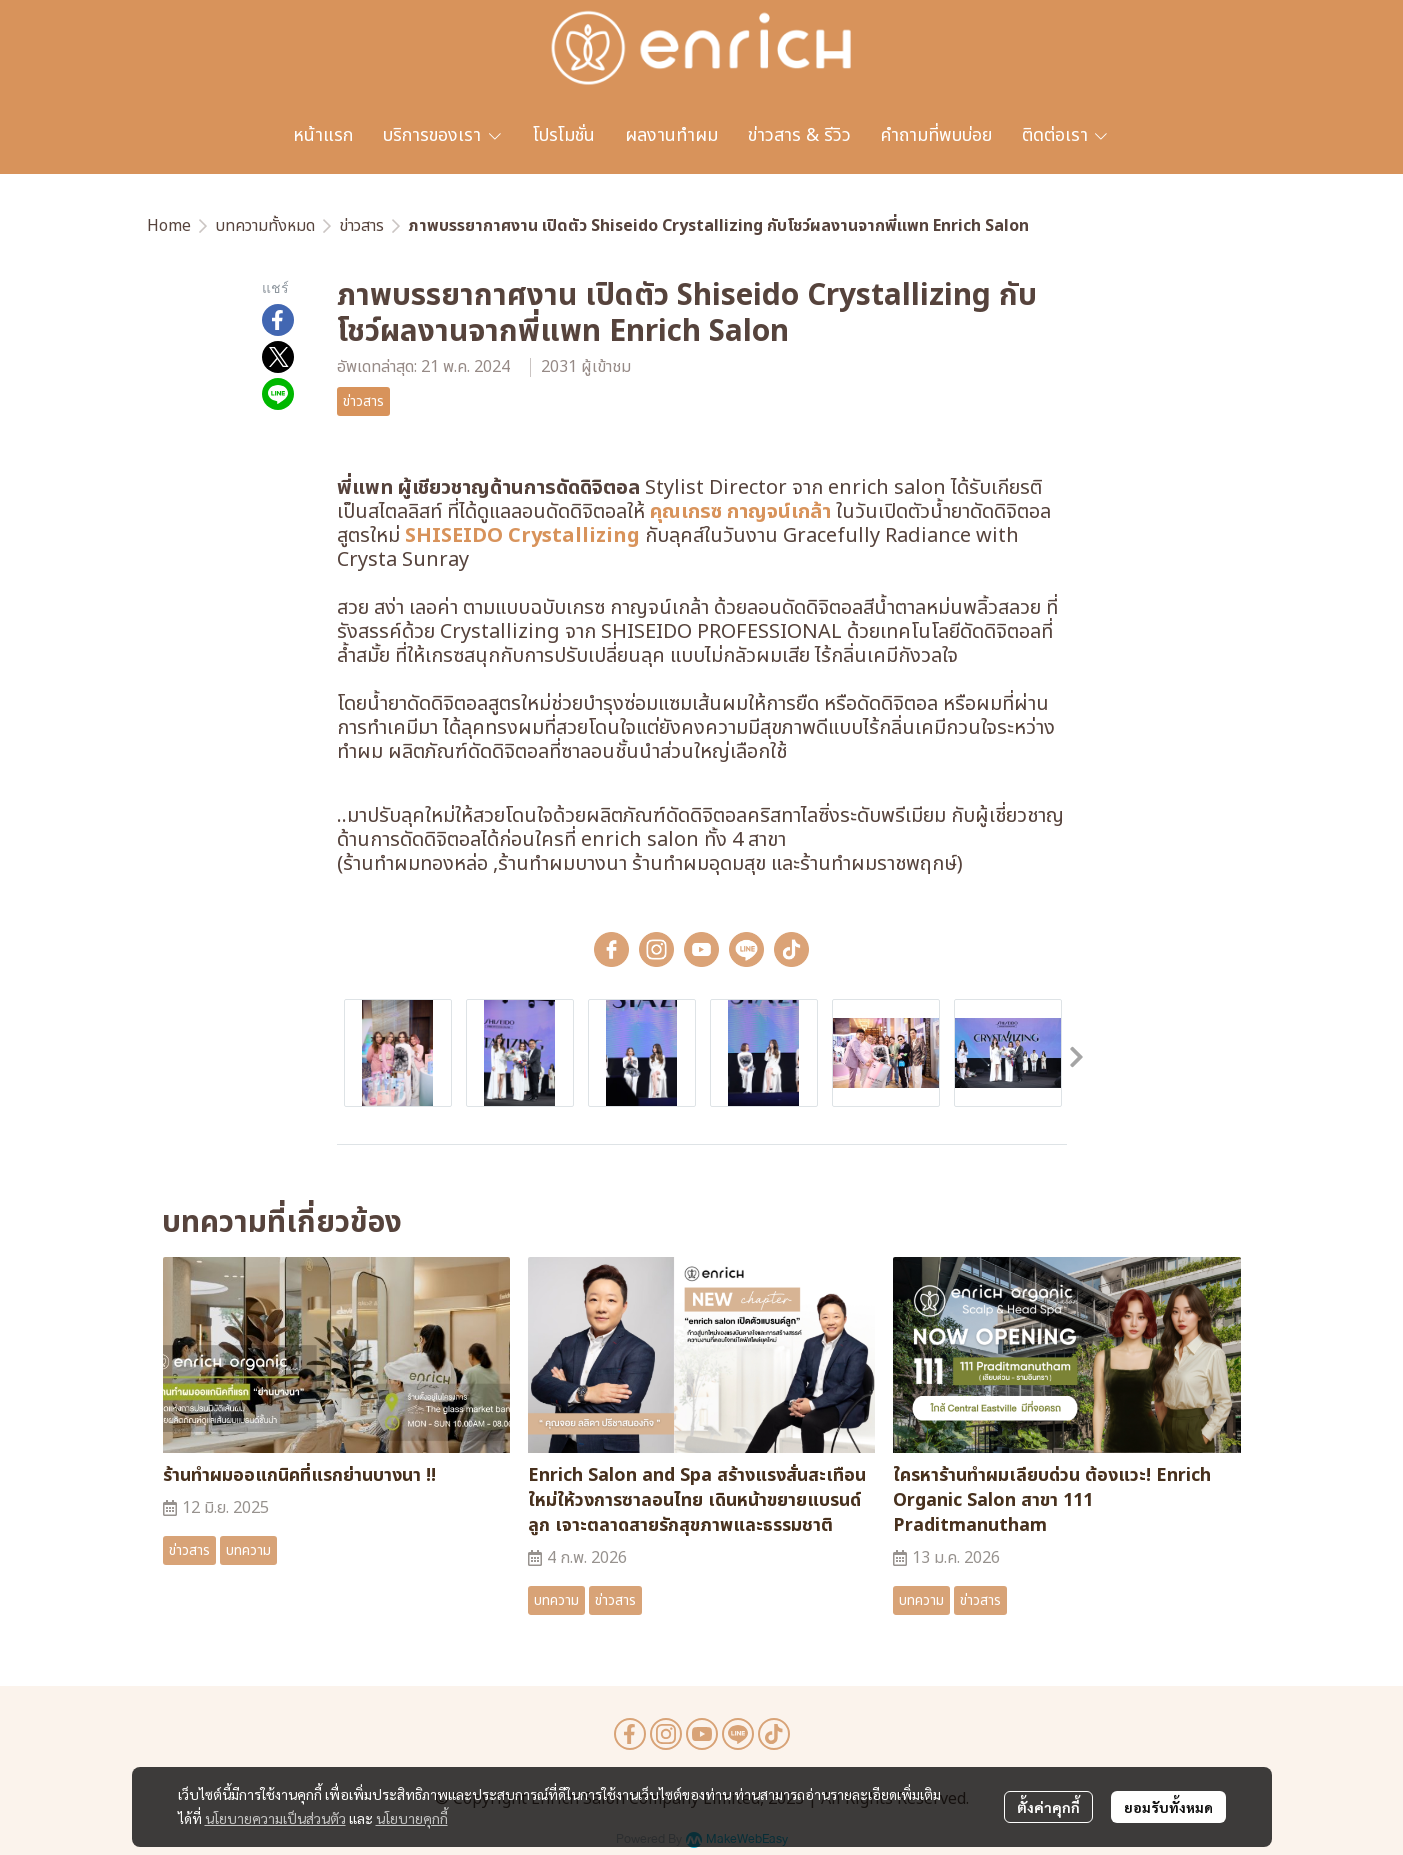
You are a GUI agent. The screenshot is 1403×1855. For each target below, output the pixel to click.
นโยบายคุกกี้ (412, 1818)
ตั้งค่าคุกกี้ (1048, 1807)
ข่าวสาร (361, 226)
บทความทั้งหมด (265, 226)
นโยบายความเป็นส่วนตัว (275, 1818)
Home (169, 226)
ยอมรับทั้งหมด (1168, 1807)
